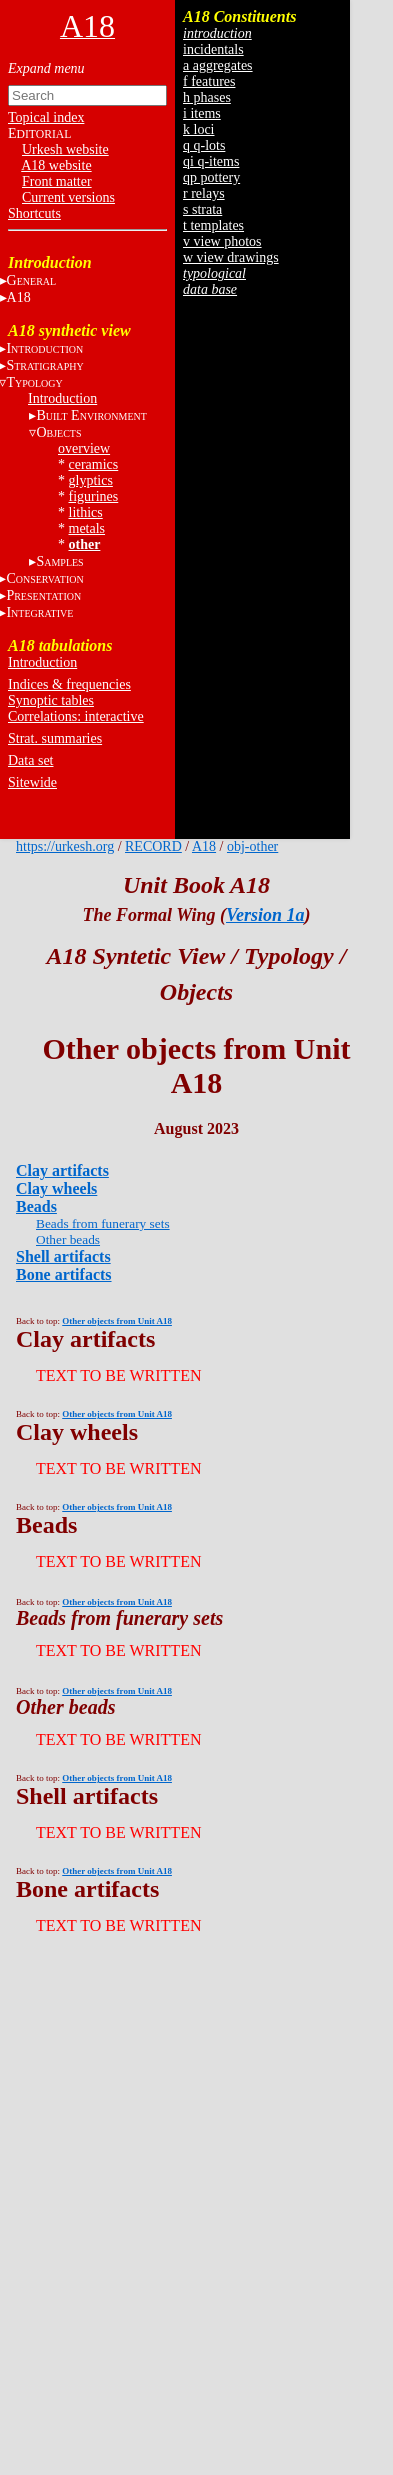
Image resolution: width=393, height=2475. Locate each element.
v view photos (222, 241)
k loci (199, 129)
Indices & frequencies (69, 684)
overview (84, 448)
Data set (30, 760)
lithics (86, 512)
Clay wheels (56, 1188)
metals (87, 528)
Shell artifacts (63, 1256)
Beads (36, 1206)
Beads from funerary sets (103, 1223)
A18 (204, 846)
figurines (94, 496)
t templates (213, 225)
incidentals (213, 49)
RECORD (153, 846)
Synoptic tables (51, 700)
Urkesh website (65, 149)
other (85, 544)
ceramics (94, 464)
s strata (202, 209)
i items (202, 113)
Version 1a (265, 915)
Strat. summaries (55, 738)
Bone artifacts (64, 1274)
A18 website (56, 165)
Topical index (46, 117)
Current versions (68, 197)
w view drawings (231, 257)
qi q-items (211, 161)
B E (91, 415)
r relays (204, 193)
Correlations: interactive (76, 716)
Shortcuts (34, 213)
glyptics (91, 480)
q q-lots (204, 145)
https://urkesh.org (65, 846)
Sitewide (32, 782)
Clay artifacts (62, 1170)
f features (209, 81)
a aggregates (218, 65)
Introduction (62, 398)
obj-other (252, 846)
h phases (207, 97)
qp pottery (211, 177)
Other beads (68, 1239)
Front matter (57, 181)
